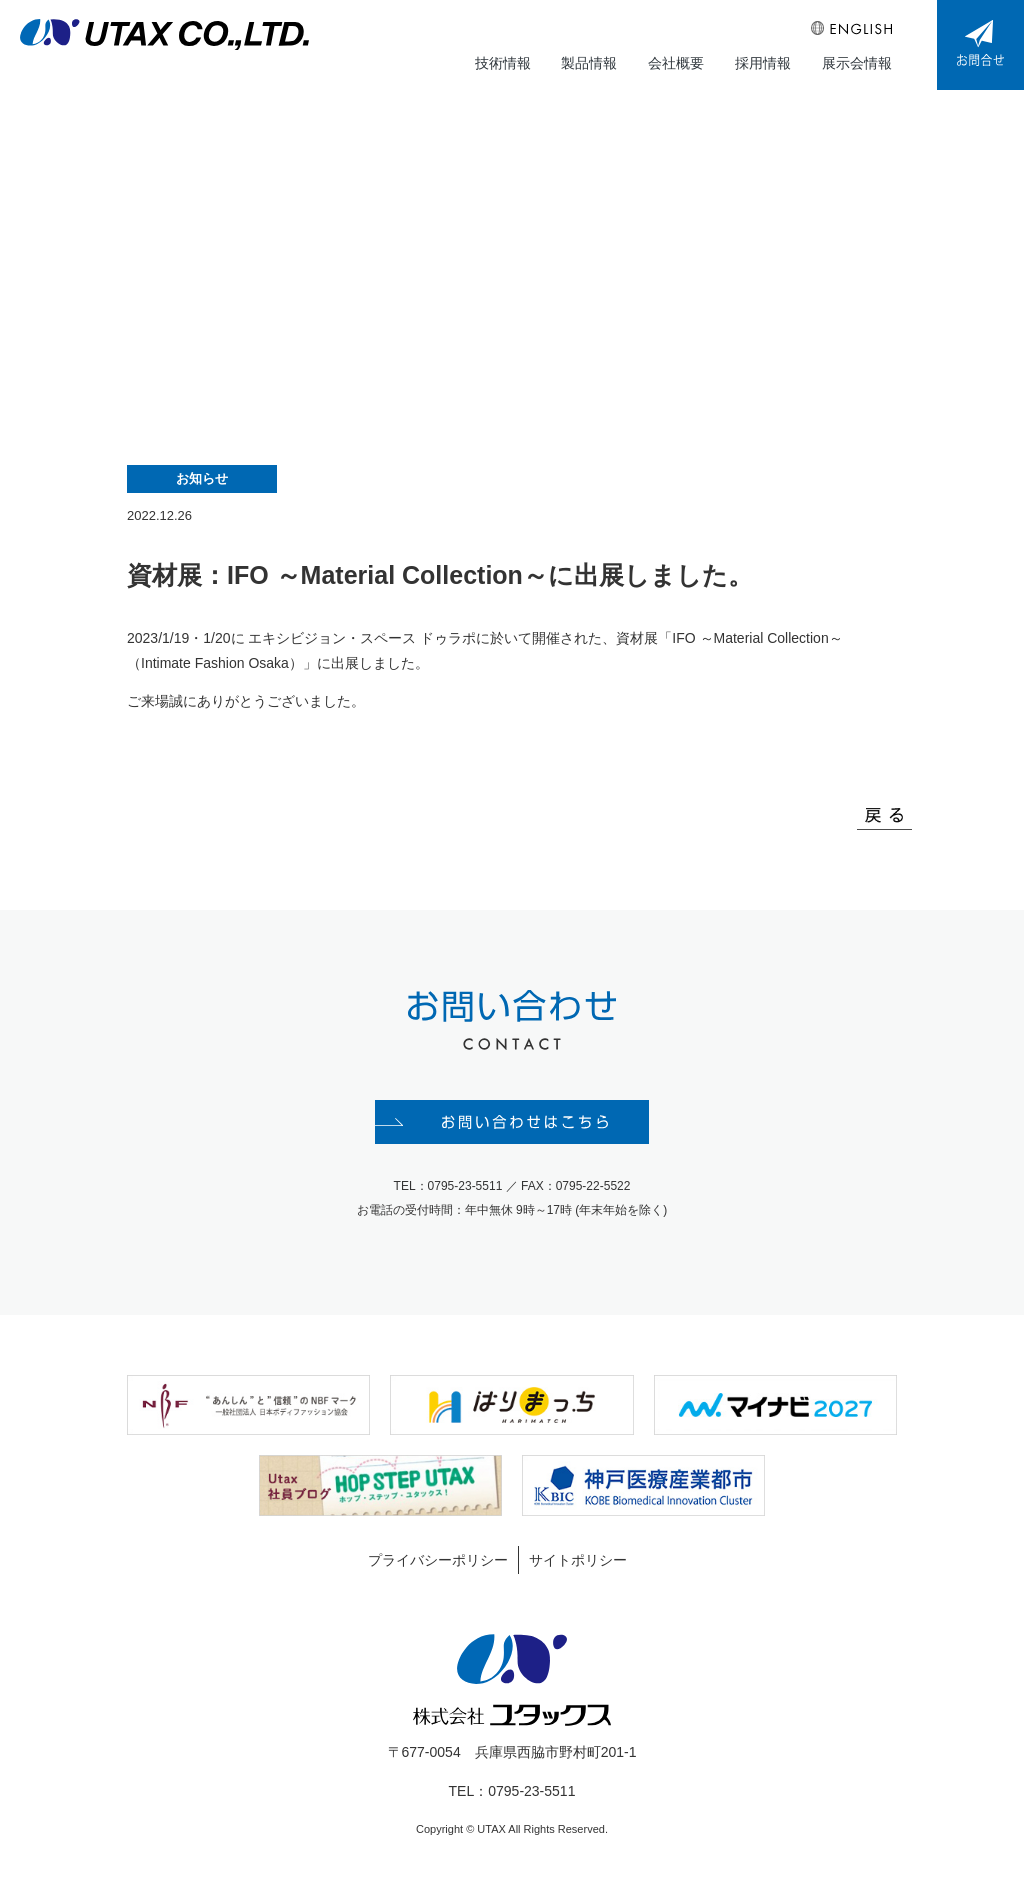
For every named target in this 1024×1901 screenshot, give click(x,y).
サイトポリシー (578, 1569)
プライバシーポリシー (438, 1569)
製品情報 (592, 61)
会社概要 (678, 61)
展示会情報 (857, 61)
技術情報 (506, 61)
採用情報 (764, 61)
